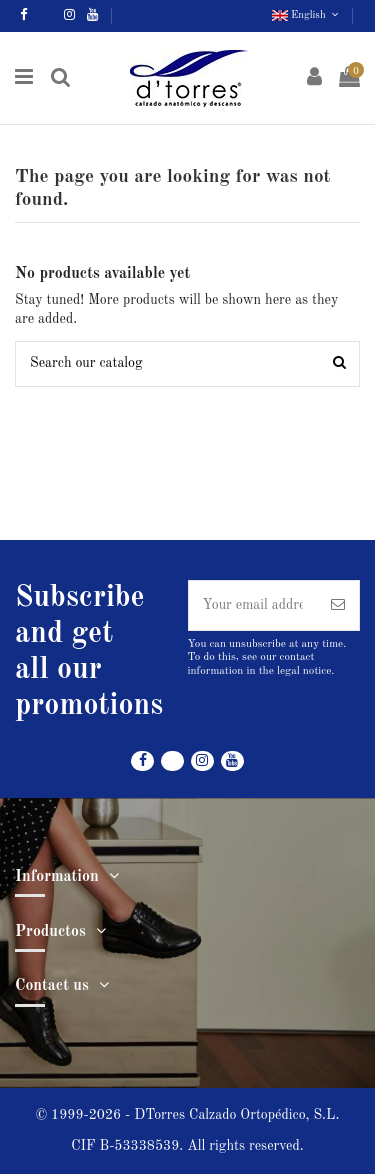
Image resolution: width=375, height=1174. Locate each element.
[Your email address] (253, 605)
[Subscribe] (338, 605)
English (307, 15)
